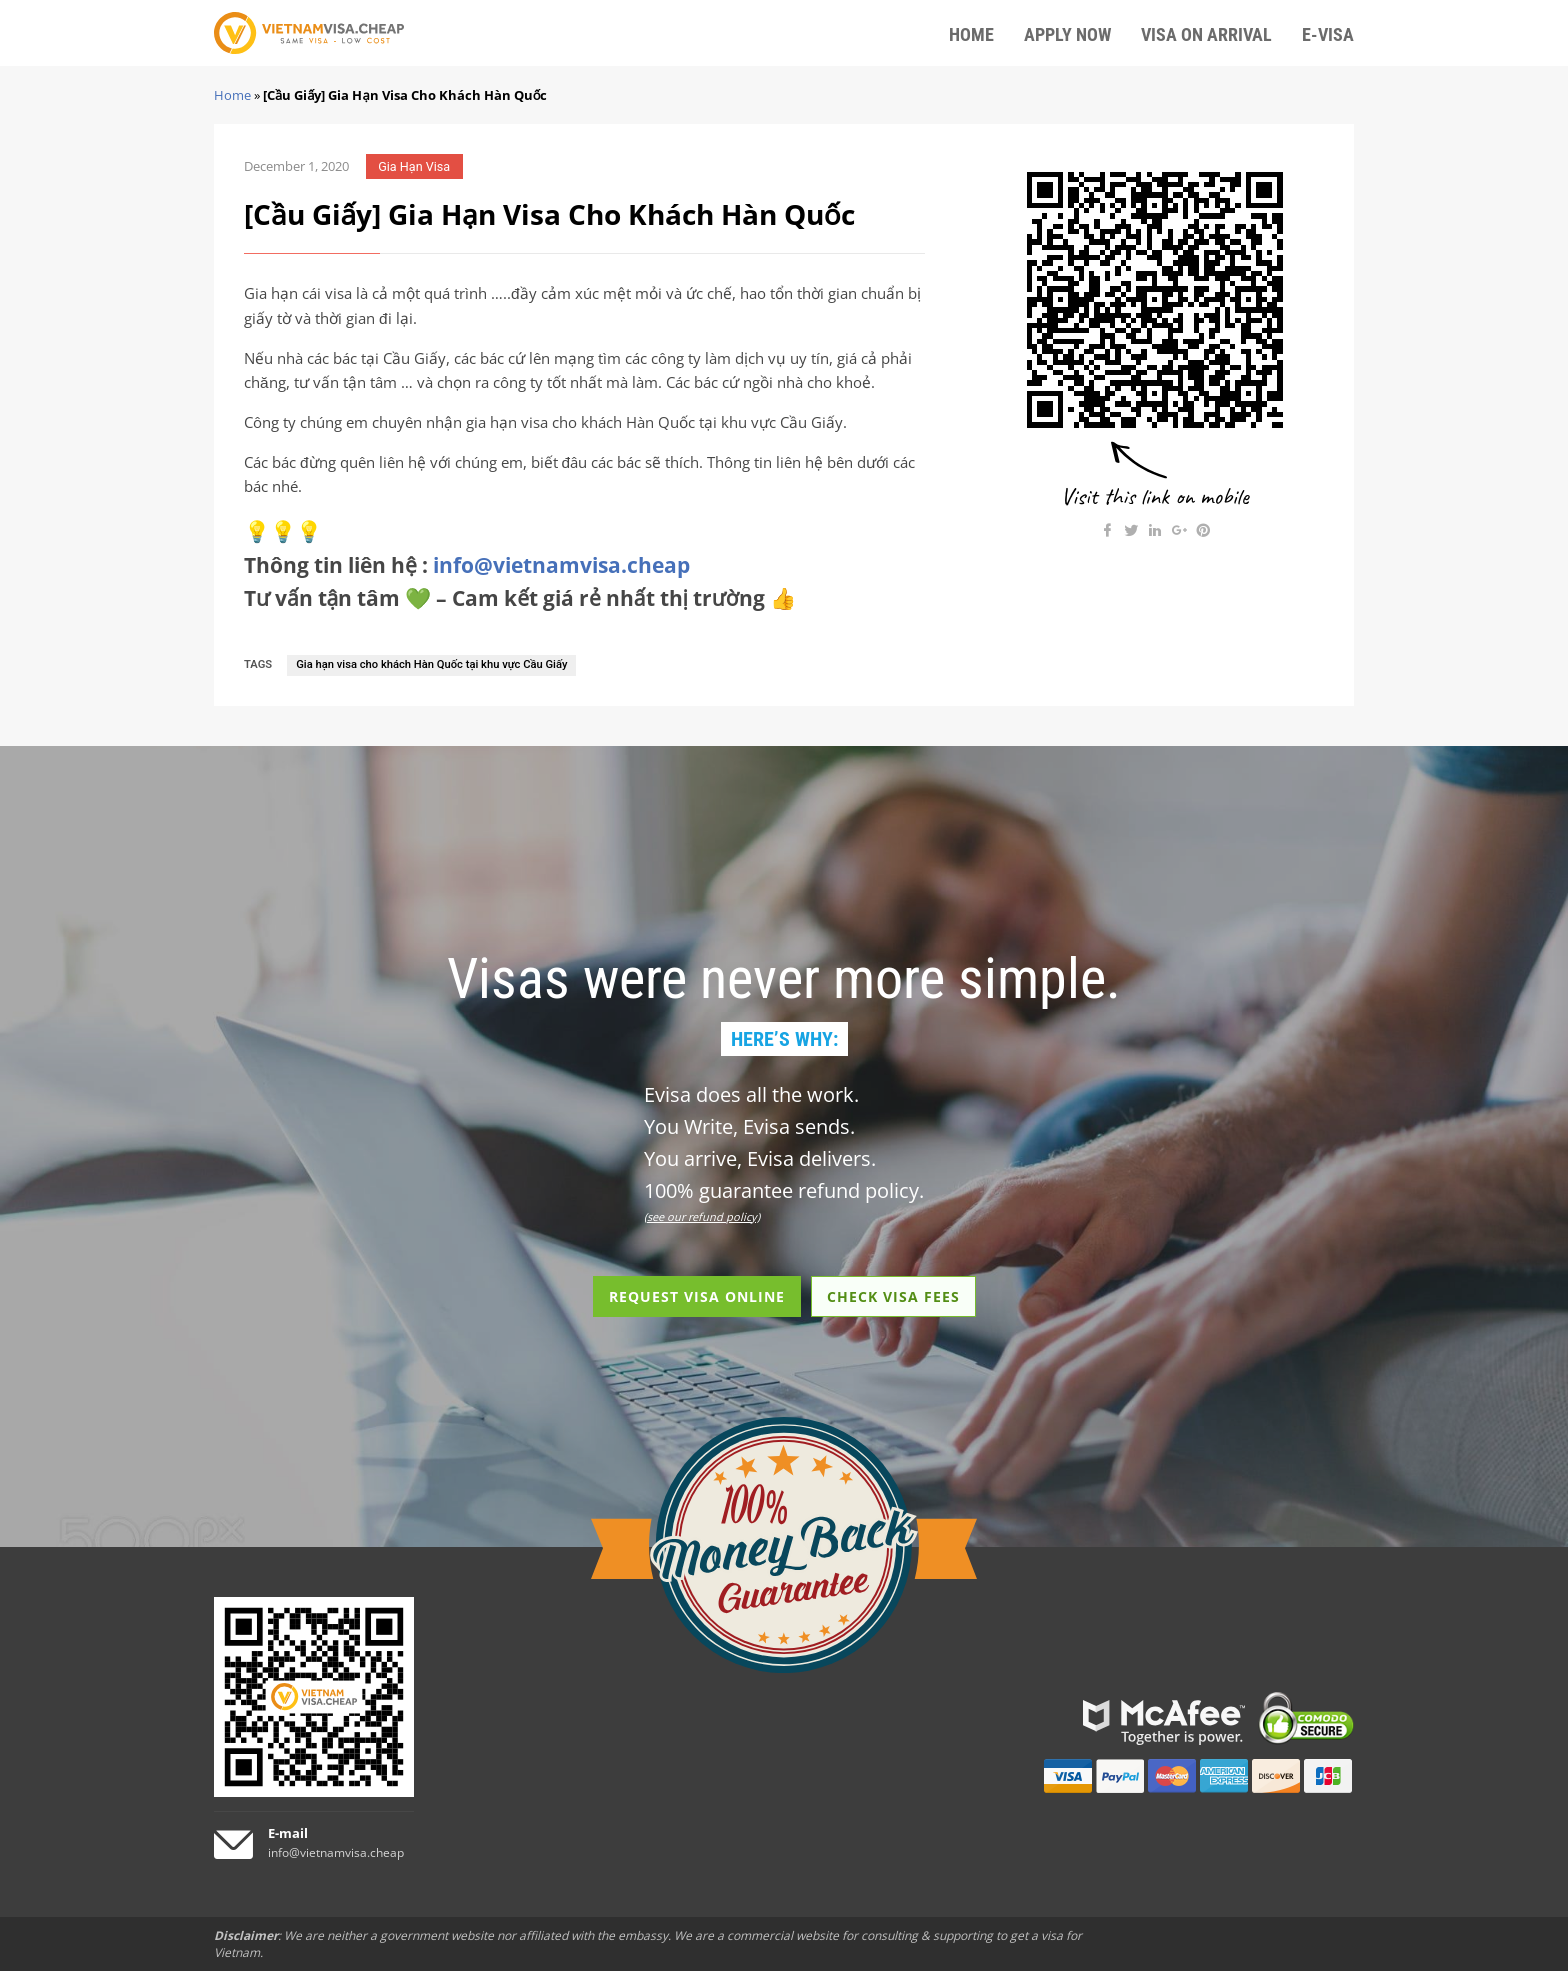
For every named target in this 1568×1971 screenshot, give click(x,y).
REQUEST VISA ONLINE (697, 1296)
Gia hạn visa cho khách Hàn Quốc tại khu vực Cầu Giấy (431, 664)
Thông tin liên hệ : (467, 565)
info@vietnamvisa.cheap (561, 565)
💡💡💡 (283, 531)
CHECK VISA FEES (893, 1296)
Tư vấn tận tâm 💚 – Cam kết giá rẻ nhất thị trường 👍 (520, 598)
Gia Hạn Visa (414, 166)
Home (232, 95)
